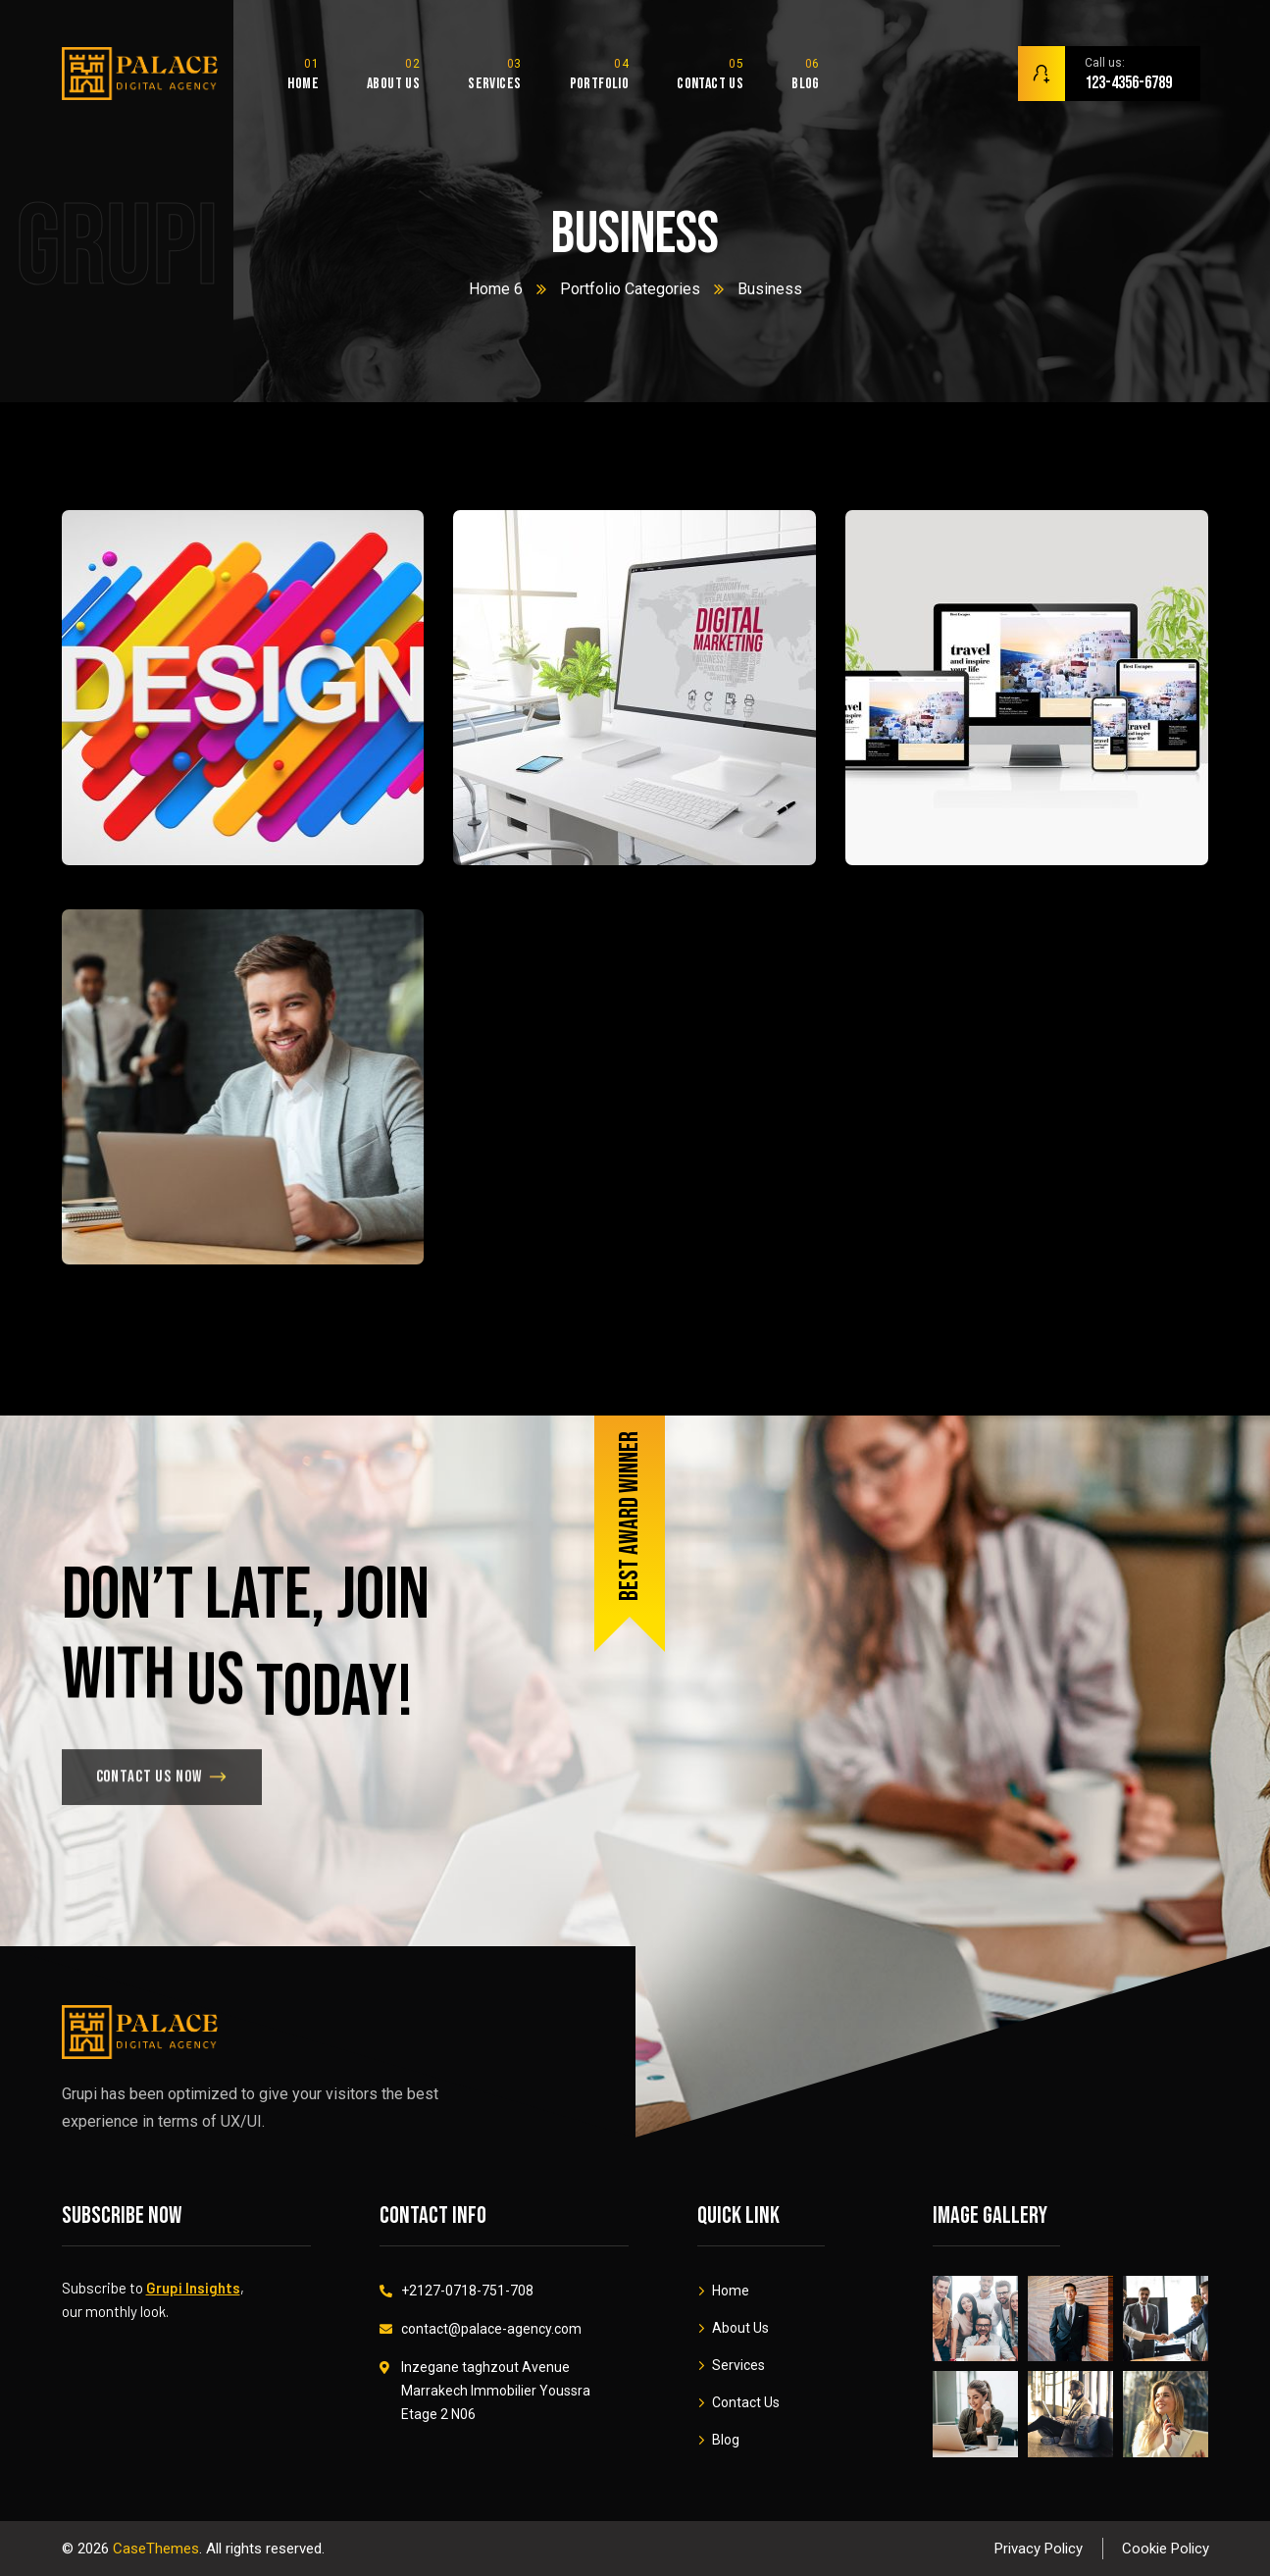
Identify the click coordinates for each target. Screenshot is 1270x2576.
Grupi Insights (193, 2287)
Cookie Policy (1165, 2548)
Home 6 (496, 289)
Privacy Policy (1038, 2548)
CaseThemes (156, 2548)
